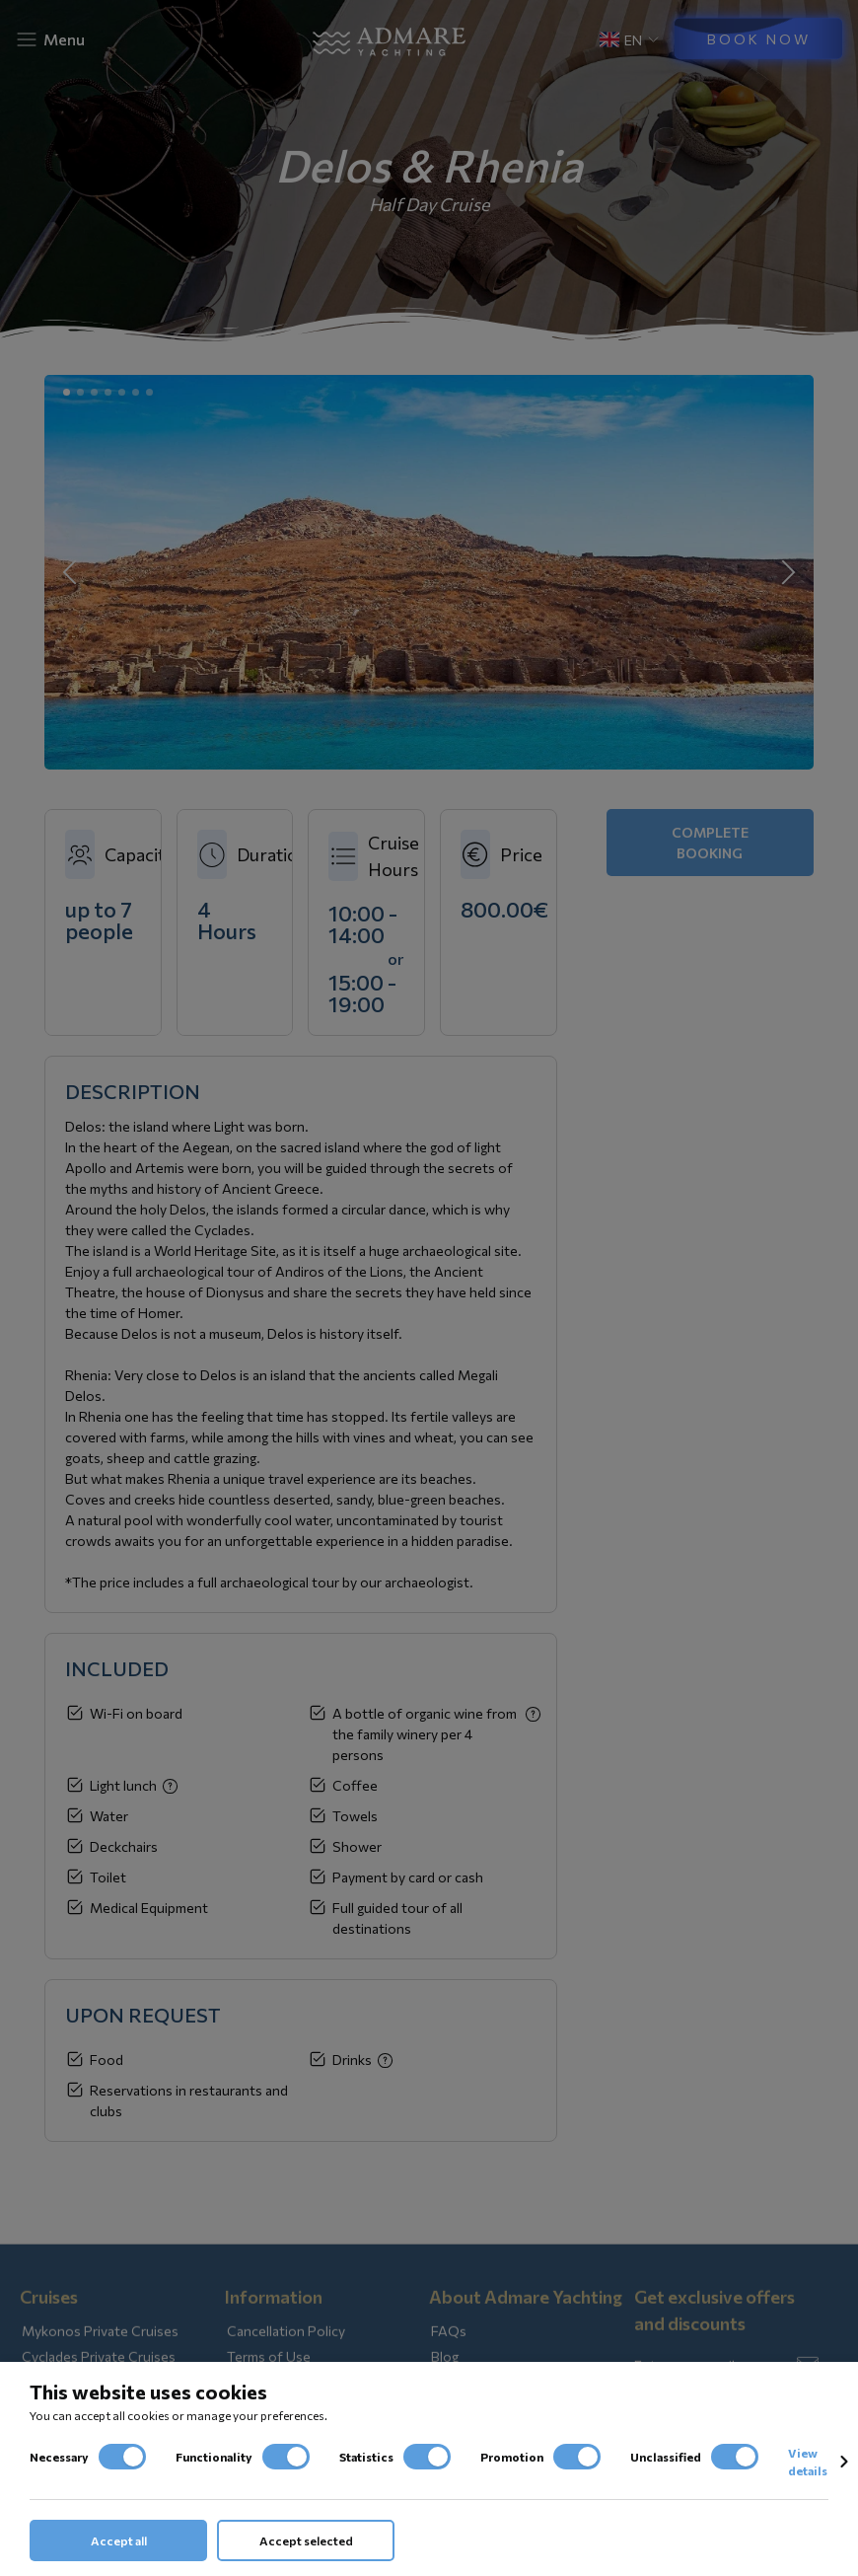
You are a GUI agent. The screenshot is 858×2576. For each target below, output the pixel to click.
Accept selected (306, 2540)
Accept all (119, 2540)
